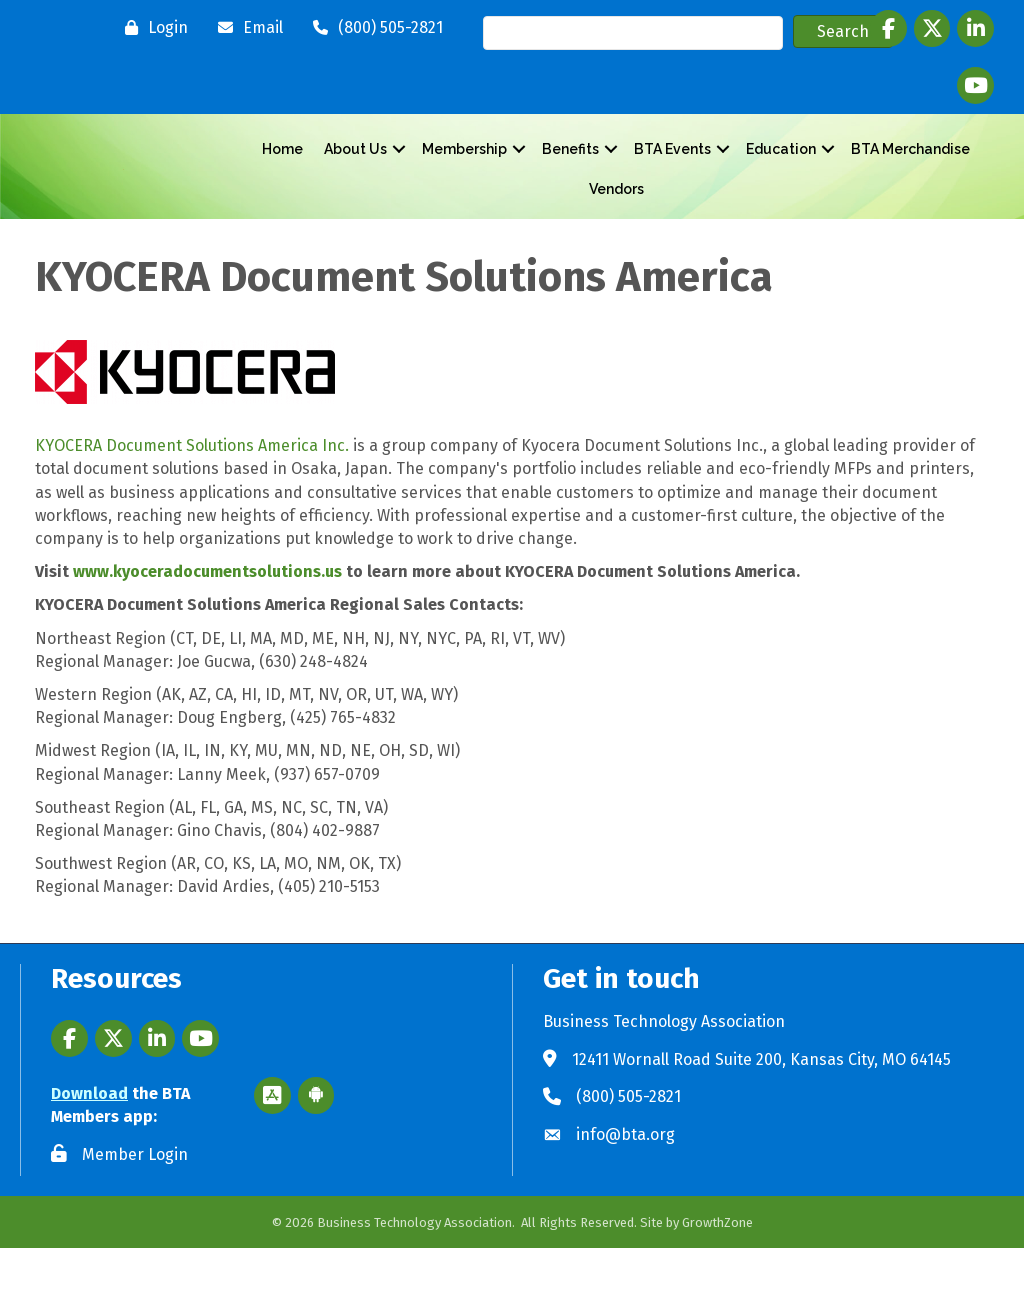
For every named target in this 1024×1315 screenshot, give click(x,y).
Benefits (570, 182)
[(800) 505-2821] (373, 28)
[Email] (245, 28)
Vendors (616, 222)
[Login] (151, 28)
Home (282, 182)
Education (781, 182)
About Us (355, 182)
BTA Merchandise (910, 182)
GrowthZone (717, 1289)
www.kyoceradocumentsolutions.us (207, 638)
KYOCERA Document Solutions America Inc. (192, 513)
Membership (464, 182)
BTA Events (672, 182)
